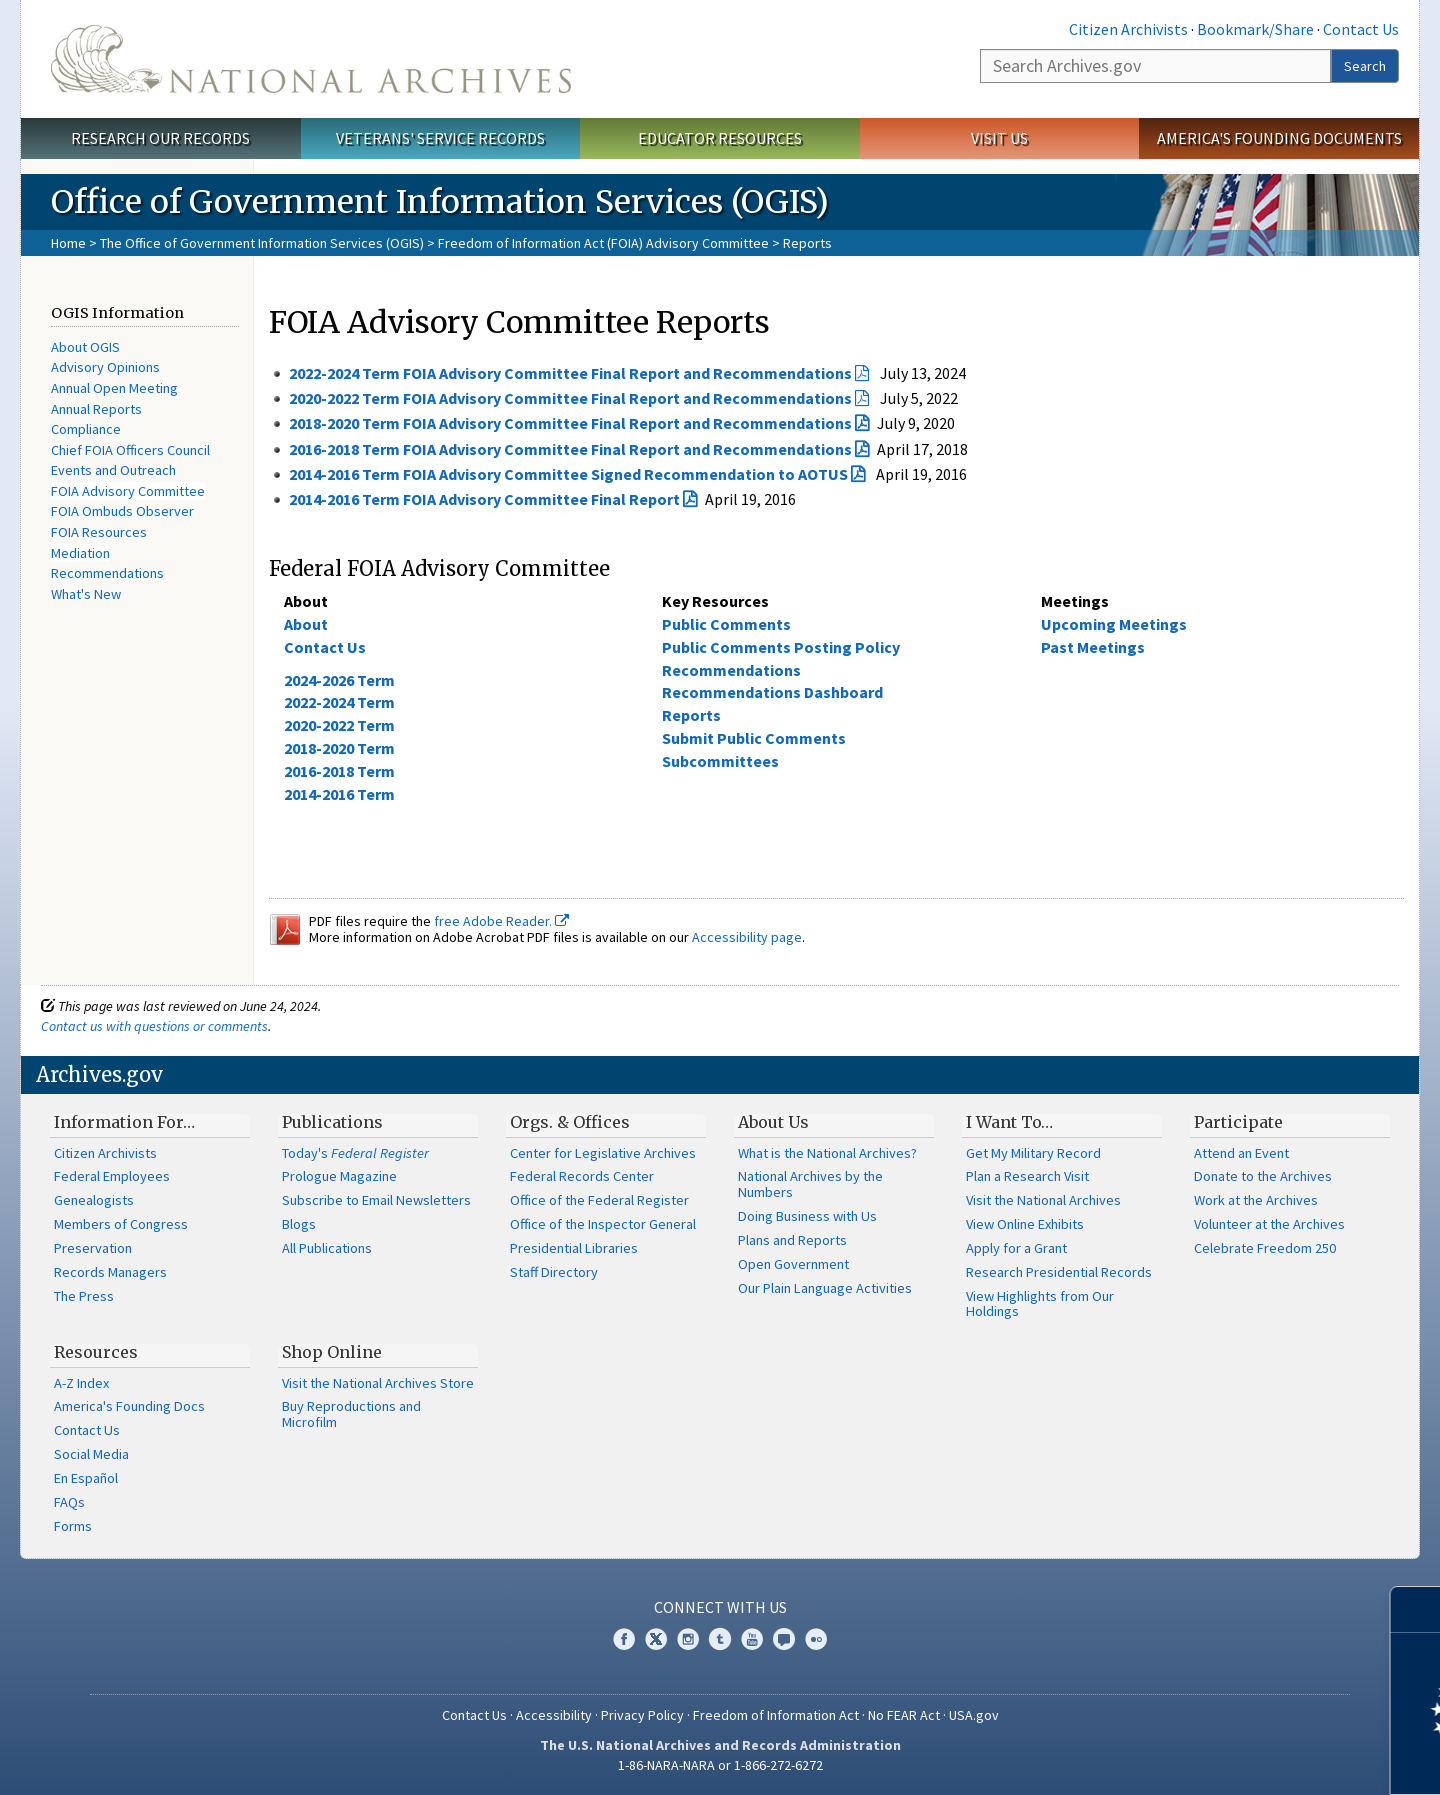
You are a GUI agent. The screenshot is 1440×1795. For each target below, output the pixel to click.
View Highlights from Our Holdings (1040, 1304)
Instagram (688, 1639)
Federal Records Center (582, 1176)
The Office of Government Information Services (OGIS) (262, 243)
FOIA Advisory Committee (128, 491)
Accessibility (554, 1715)
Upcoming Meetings (1114, 624)
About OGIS (85, 347)
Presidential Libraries (574, 1248)
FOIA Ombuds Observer (122, 511)
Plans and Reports (792, 1240)
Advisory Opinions (105, 367)
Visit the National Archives (1043, 1200)
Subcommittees (720, 761)
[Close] (1416, 1609)
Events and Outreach (113, 470)
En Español (86, 1478)
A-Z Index (81, 1383)
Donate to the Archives (1263, 1176)
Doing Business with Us (807, 1216)
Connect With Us (720, 1607)
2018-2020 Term (339, 748)
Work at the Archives (1256, 1200)
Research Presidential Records (1059, 1272)
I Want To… (1009, 1122)
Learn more (1262, 1759)
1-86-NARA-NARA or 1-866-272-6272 (720, 1765)
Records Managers (110, 1272)
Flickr (816, 1639)
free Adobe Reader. (501, 921)
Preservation (93, 1248)
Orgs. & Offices (570, 1122)
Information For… (124, 1122)
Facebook (624, 1639)
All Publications (327, 1248)
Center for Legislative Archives (603, 1153)
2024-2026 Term (339, 680)
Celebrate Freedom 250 (1265, 1248)
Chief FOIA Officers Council (130, 450)
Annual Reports (96, 409)
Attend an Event (1241, 1153)
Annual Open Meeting (114, 388)
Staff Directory (554, 1272)
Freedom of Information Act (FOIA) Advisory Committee (603, 243)
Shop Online (332, 1352)
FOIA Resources (99, 532)
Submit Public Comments (754, 738)
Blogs (299, 1224)
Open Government (793, 1264)
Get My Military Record (1033, 1153)
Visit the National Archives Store (378, 1383)
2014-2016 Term (339, 794)
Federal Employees (112, 1176)
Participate (1238, 1122)
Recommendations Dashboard (772, 692)
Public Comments (726, 624)
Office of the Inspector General (603, 1224)
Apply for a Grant (1016, 1248)
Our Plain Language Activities (825, 1288)
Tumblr (720, 1639)
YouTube (752, 1639)
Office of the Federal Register (599, 1200)
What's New (86, 594)
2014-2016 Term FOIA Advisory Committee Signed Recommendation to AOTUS (568, 474)
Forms (73, 1526)
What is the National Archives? (827, 1153)
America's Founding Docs (129, 1406)
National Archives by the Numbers (810, 1184)
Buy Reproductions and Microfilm (351, 1414)
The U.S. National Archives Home (311, 59)
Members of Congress (121, 1224)
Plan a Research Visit (1027, 1176)
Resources (96, 1352)
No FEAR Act (904, 1715)
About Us (773, 1122)
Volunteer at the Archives (1269, 1224)
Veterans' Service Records (440, 138)
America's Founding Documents (1279, 138)
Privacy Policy (642, 1715)
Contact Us (1361, 29)
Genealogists (94, 1200)
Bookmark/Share (1255, 29)
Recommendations (107, 573)
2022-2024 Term (339, 702)
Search (1365, 66)
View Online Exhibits (1025, 1224)
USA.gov (974, 1715)
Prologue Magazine (339, 1176)
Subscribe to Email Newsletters (376, 1200)
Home (68, 243)
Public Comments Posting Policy (781, 647)
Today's (355, 1153)
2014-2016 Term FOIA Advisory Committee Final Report (484, 499)
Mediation (80, 553)
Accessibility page (747, 937)
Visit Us (999, 138)
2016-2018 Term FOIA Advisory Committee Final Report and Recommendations (570, 449)
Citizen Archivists (1128, 29)
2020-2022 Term (339, 725)
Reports (691, 715)
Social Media (91, 1454)
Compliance (86, 429)
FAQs (69, 1502)
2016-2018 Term (339, 771)
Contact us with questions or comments (154, 1026)
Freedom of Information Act (776, 1715)
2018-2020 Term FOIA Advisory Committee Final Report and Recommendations (570, 423)
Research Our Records (160, 138)
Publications (332, 1122)
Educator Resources (720, 138)
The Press (84, 1296)
